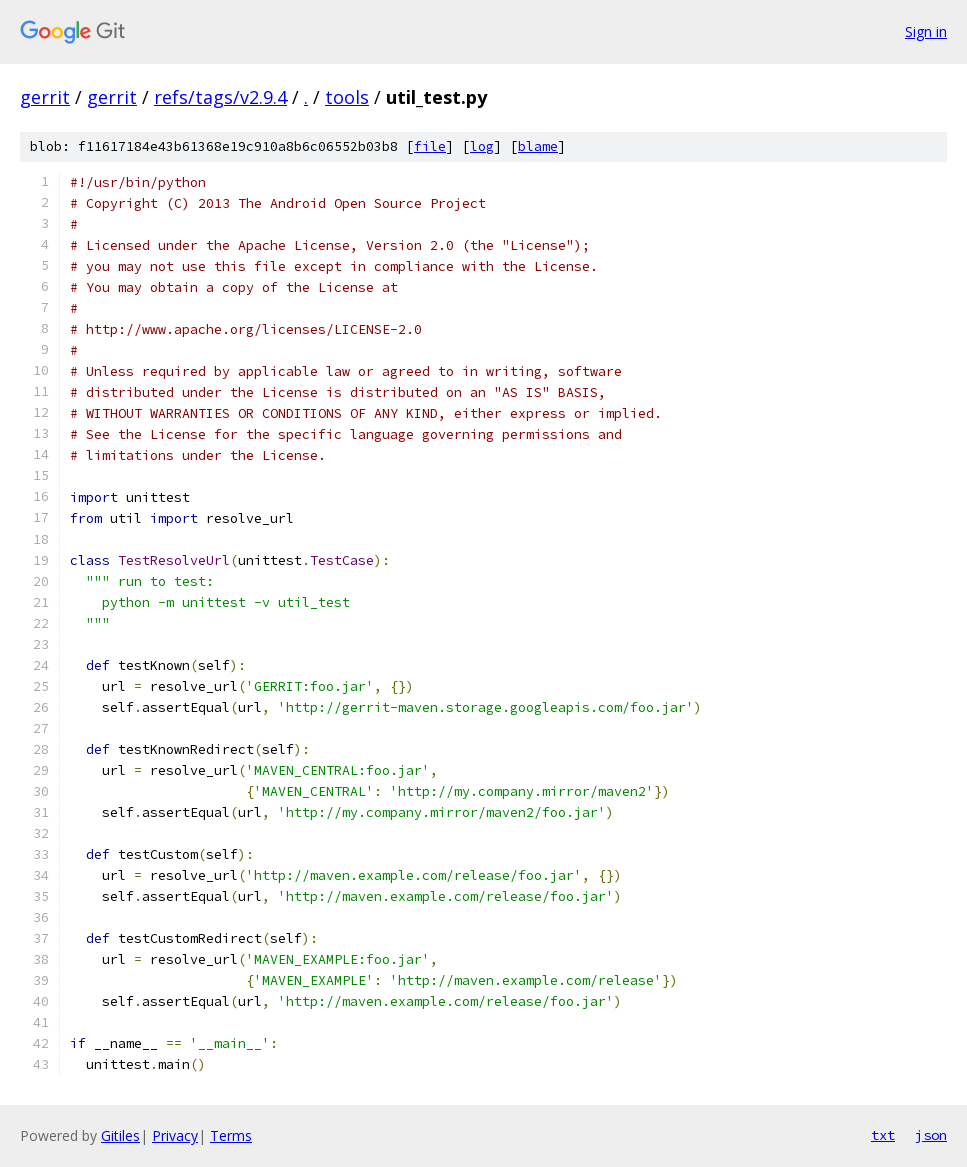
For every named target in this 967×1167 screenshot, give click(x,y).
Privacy (175, 1135)
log (482, 146)
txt (883, 1135)
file (430, 146)
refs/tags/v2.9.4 (220, 97)
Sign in (926, 31)
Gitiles (120, 1135)
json (931, 1135)
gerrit (45, 97)
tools (347, 97)
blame (538, 146)
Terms (231, 1135)
